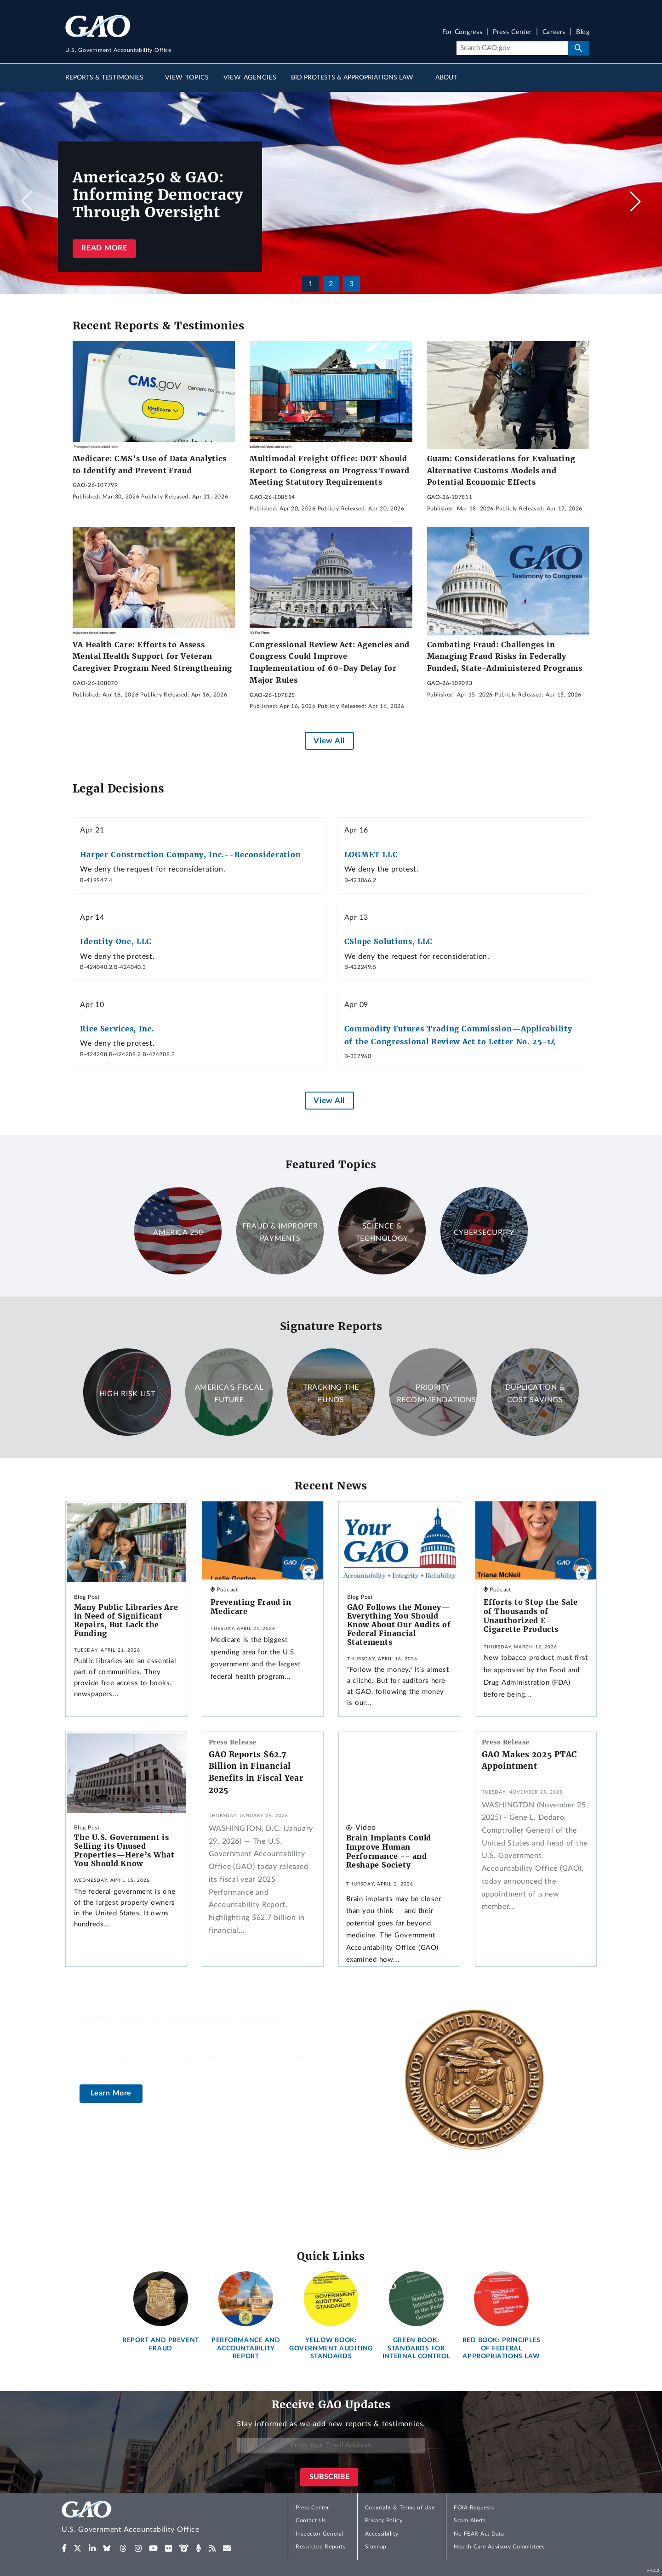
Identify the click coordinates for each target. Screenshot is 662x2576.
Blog (582, 32)
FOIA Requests (474, 2507)
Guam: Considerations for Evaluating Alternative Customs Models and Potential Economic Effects (501, 470)
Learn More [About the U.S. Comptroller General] (111, 2093)
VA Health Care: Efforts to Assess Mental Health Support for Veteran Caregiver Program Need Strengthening (152, 656)
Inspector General (319, 2533)
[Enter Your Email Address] (331, 2446)
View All (329, 741)
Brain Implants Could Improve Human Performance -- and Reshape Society (388, 1851)
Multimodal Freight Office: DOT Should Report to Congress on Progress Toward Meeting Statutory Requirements (330, 470)
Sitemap (376, 2546)
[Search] (512, 48)
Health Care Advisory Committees (499, 2546)
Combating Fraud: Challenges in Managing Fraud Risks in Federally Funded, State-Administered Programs (504, 656)
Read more (104, 248)
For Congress (462, 32)
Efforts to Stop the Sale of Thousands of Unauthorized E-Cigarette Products (531, 1615)
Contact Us (311, 2520)
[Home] (149, 2518)
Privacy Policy (384, 2520)
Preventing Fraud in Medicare (251, 1606)
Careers (553, 32)
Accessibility (382, 2533)
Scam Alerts (469, 2520)
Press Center (512, 32)
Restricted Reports (320, 2546)
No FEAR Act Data (479, 2533)
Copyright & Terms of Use (400, 2507)
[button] (635, 201)
